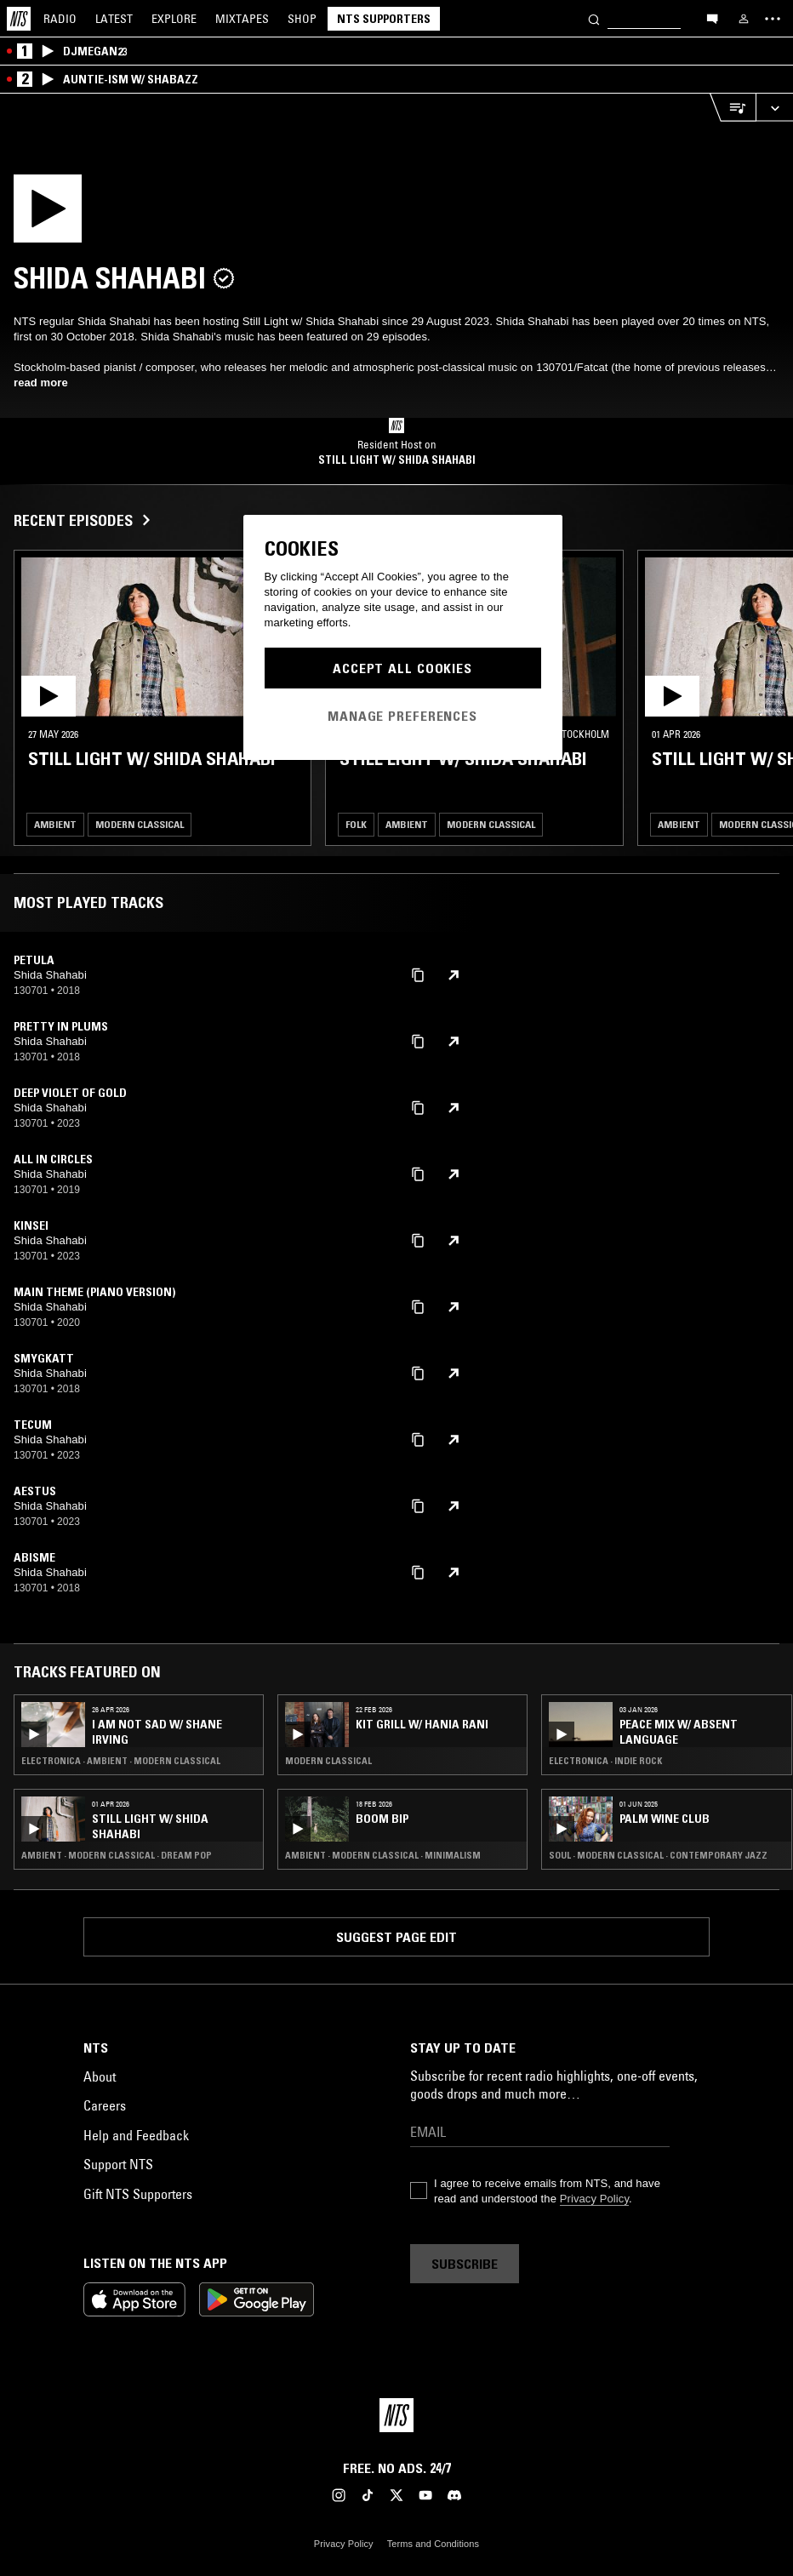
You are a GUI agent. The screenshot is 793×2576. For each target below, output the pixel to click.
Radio (60, 18)
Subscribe (464, 2263)
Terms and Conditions (433, 2544)
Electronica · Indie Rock (605, 1761)
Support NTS (118, 2164)
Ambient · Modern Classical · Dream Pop (116, 1855)
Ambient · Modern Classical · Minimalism (383, 1855)
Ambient (55, 824)
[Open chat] (712, 17)
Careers (104, 2105)
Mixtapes (242, 18)
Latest (114, 18)
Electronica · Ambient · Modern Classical (120, 1761)
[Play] (124, 213)
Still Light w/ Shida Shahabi (397, 459)
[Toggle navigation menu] (772, 19)
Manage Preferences (402, 715)
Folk (356, 824)
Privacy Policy (594, 2198)
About (99, 2076)
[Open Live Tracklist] (733, 108)
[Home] (19, 19)
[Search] (594, 18)
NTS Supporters (384, 18)
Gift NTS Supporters (137, 2193)
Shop (302, 18)
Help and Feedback (136, 2135)
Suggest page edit (396, 1936)
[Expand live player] (774, 108)
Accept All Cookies (402, 668)
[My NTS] (743, 18)
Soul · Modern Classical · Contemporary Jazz (658, 1855)
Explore (174, 18)
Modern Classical (139, 824)
